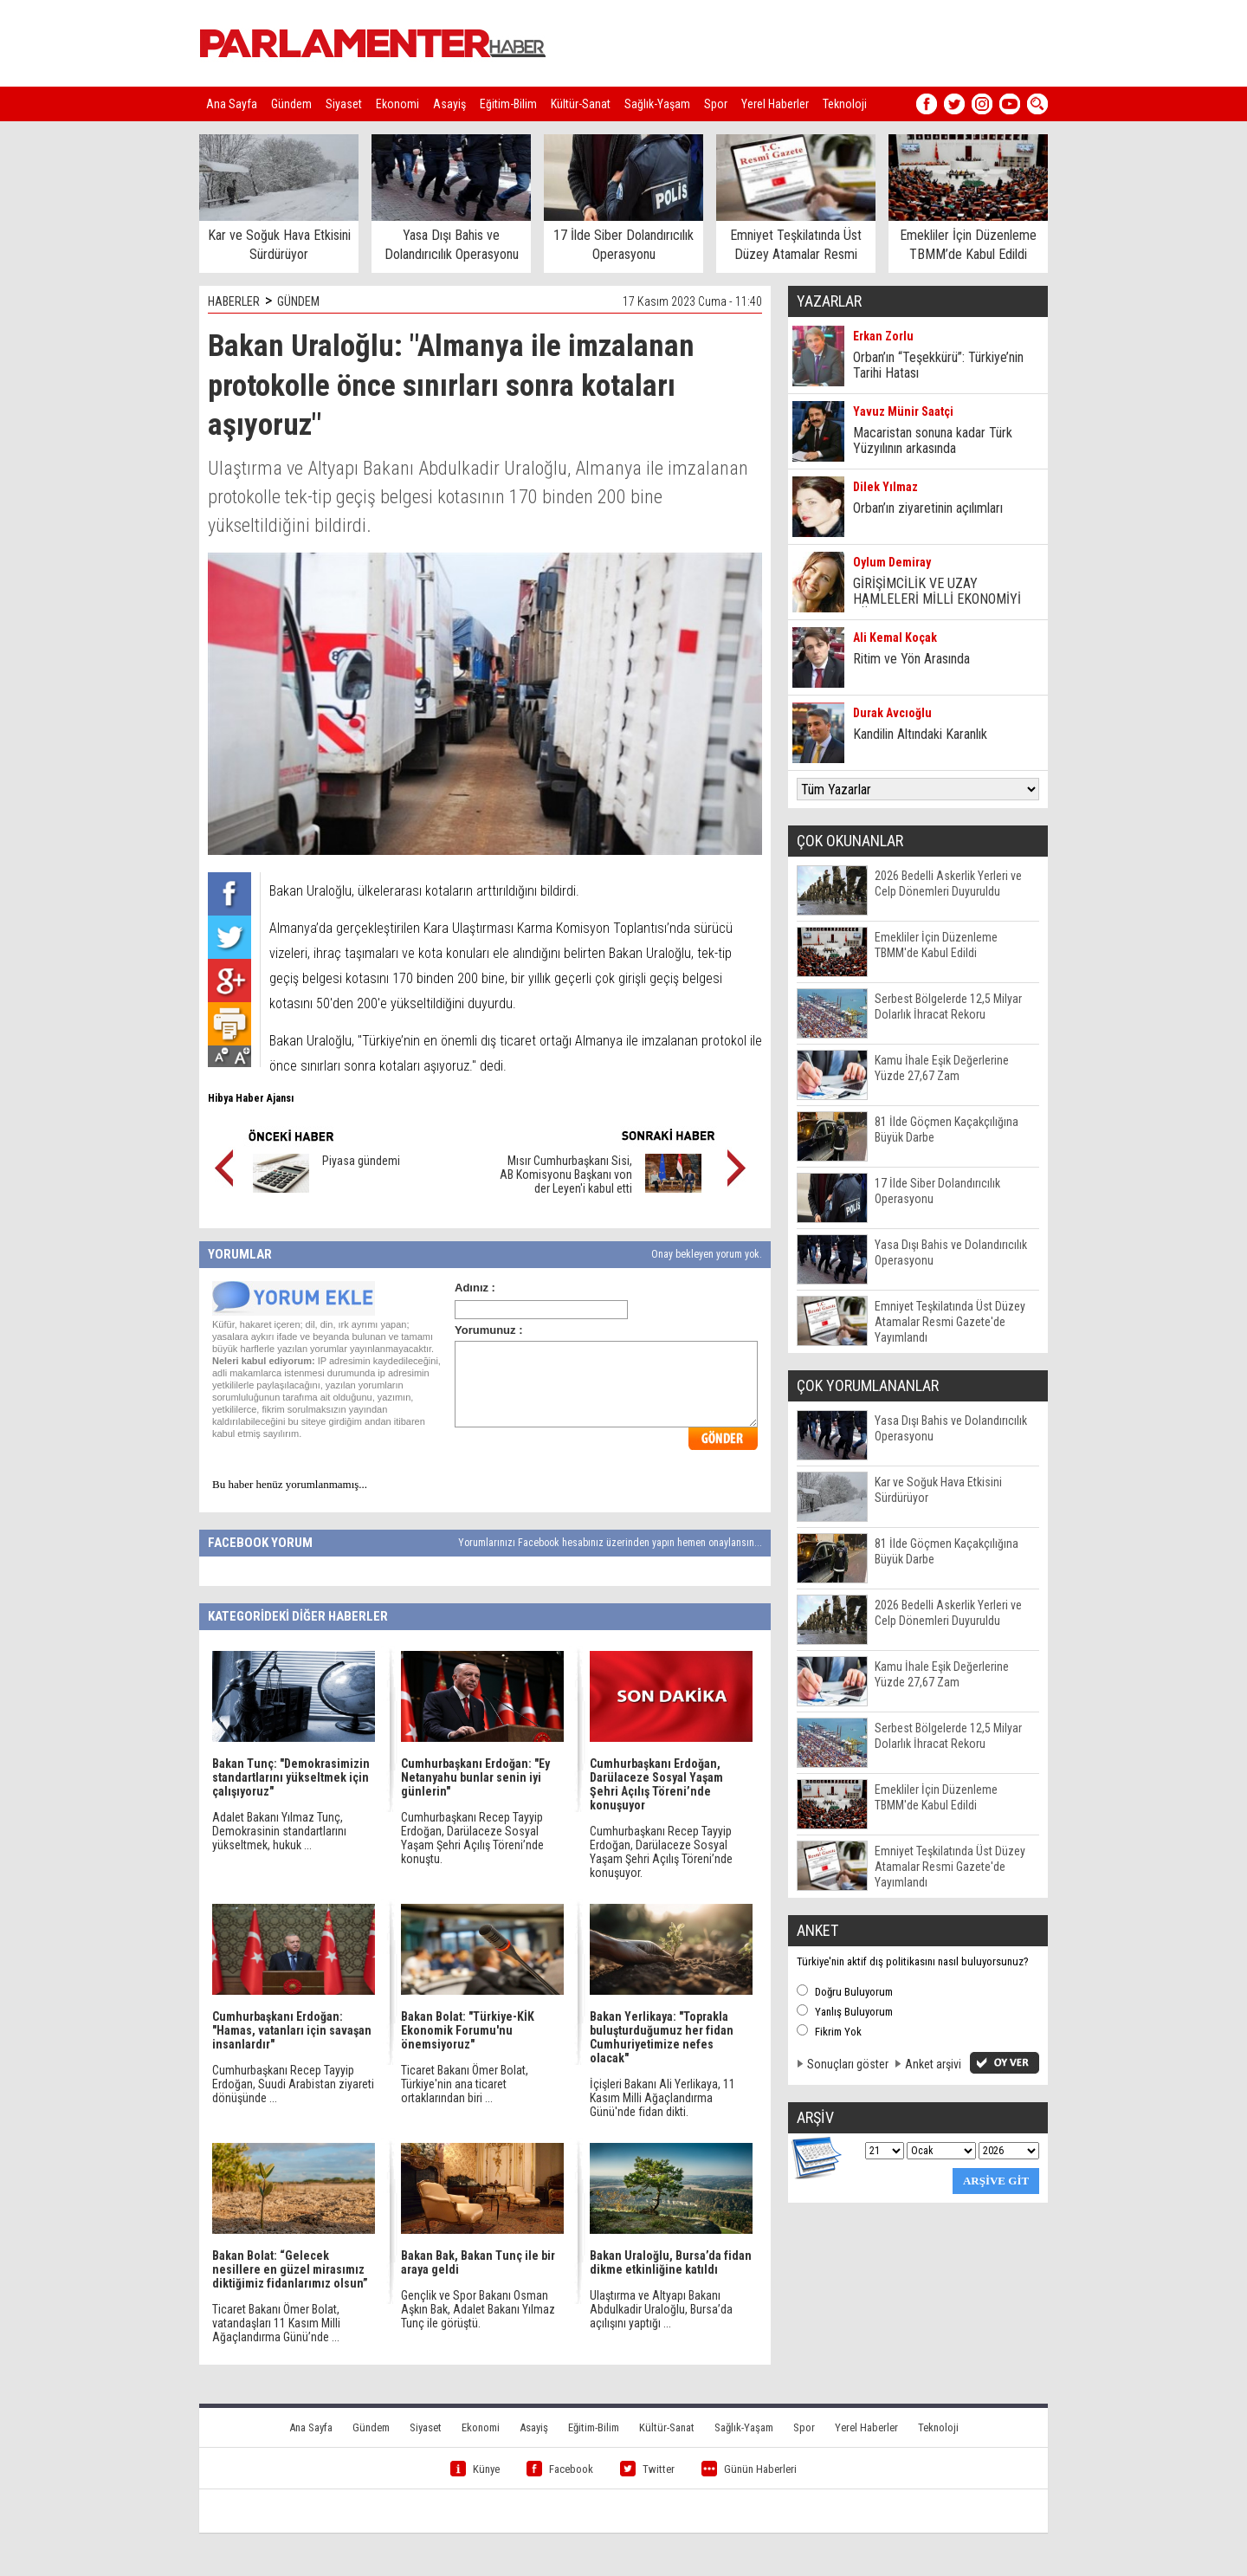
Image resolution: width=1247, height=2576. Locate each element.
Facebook (560, 2469)
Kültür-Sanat (581, 104)
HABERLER (234, 301)
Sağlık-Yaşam (657, 104)
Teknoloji (845, 104)
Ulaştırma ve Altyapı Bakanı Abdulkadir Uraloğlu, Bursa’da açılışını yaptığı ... (661, 2309)
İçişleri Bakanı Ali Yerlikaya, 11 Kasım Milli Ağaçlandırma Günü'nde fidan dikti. (662, 2098)
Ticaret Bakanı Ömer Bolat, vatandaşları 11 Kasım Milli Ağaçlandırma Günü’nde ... (276, 2323)
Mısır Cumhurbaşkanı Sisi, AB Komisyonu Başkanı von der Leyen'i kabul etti (566, 1174)
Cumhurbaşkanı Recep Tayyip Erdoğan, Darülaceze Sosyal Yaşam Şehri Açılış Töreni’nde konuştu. (472, 1838)
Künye (475, 2469)
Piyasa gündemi (361, 1161)
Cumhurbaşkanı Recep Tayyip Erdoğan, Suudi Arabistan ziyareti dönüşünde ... (293, 2084)
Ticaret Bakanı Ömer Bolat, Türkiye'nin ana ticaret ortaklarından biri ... (464, 2084)
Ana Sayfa (231, 104)
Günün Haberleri (749, 2469)
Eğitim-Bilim (508, 104)
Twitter (647, 2469)
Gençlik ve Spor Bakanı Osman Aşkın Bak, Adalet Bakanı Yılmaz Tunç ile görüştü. (478, 2309)
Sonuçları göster (847, 2064)
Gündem (291, 104)
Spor (715, 104)
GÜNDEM (298, 301)
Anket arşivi (933, 2064)
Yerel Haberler (775, 104)
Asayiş (449, 104)
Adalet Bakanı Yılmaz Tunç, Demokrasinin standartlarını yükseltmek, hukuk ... (279, 1831)
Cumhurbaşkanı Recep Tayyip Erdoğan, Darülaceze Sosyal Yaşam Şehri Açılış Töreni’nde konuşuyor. (661, 1852)
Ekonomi (397, 104)
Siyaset (344, 104)
